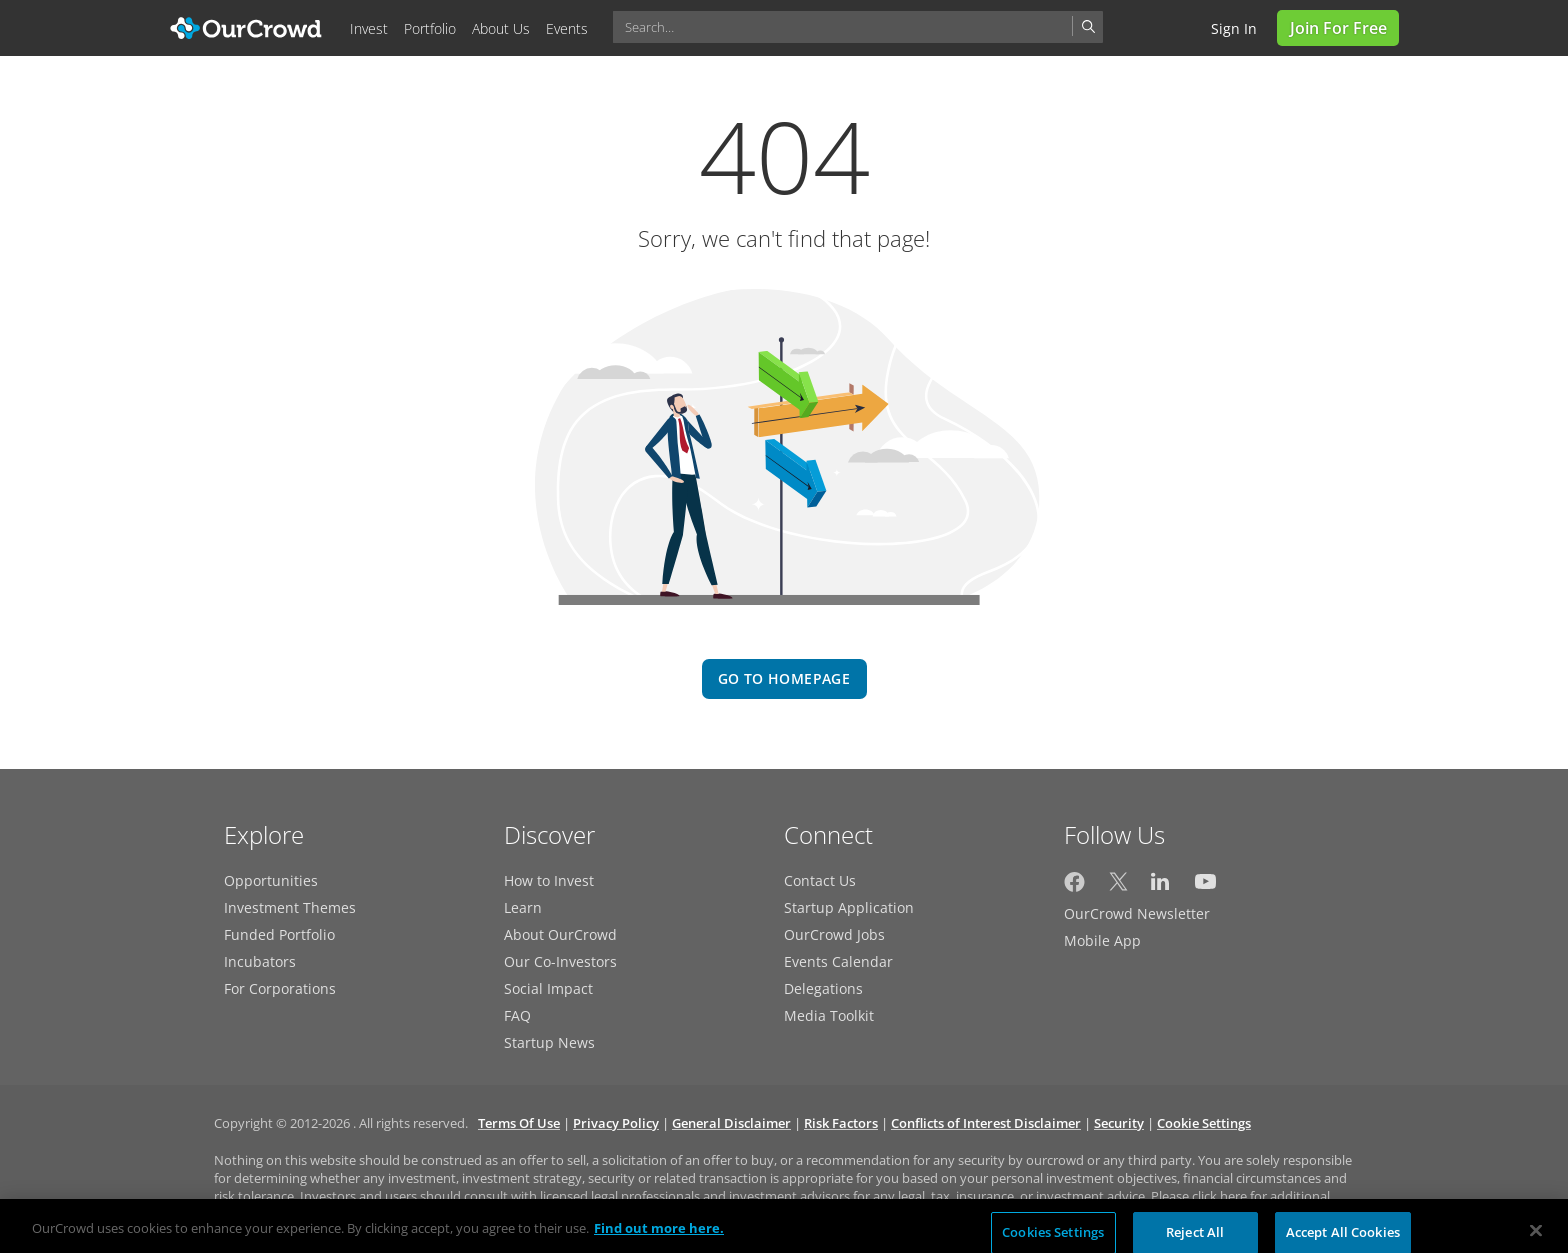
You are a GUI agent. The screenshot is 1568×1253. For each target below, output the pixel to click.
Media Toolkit (829, 1015)
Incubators (260, 961)
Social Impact (548, 988)
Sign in (1234, 28)
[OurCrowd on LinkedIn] (1161, 886)
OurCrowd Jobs (834, 934)
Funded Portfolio (279, 934)
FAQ (517, 1015)
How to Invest (549, 880)
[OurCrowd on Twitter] (1118, 886)
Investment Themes (290, 907)
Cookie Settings (1204, 1123)
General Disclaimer (731, 1123)
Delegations (823, 988)
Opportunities (271, 880)
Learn (523, 907)
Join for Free (1338, 28)
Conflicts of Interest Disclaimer (986, 1123)
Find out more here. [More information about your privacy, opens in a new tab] (659, 1236)
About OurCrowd (560, 934)
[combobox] (858, 27)
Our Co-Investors (560, 961)
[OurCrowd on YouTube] (1205, 886)
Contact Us (820, 880)
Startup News (549, 1042)
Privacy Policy (616, 1123)
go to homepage (784, 678)
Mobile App (1102, 940)
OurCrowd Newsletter (1137, 913)
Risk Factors (841, 1123)
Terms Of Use (519, 1123)
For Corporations (280, 988)
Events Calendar (838, 961)
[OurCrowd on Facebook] (1074, 886)
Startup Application (849, 907)
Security (1119, 1123)
